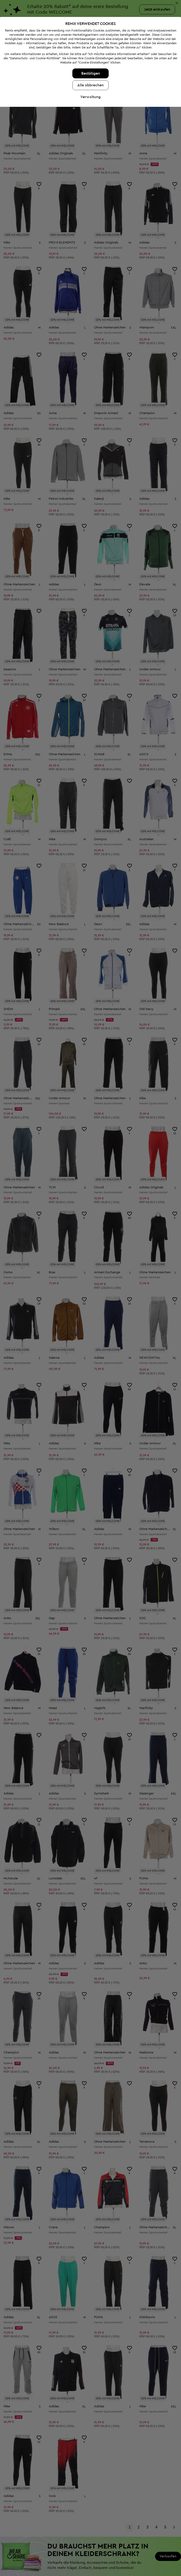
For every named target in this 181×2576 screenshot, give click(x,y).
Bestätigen (90, 2542)
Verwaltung (90, 2566)
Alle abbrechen (90, 2554)
